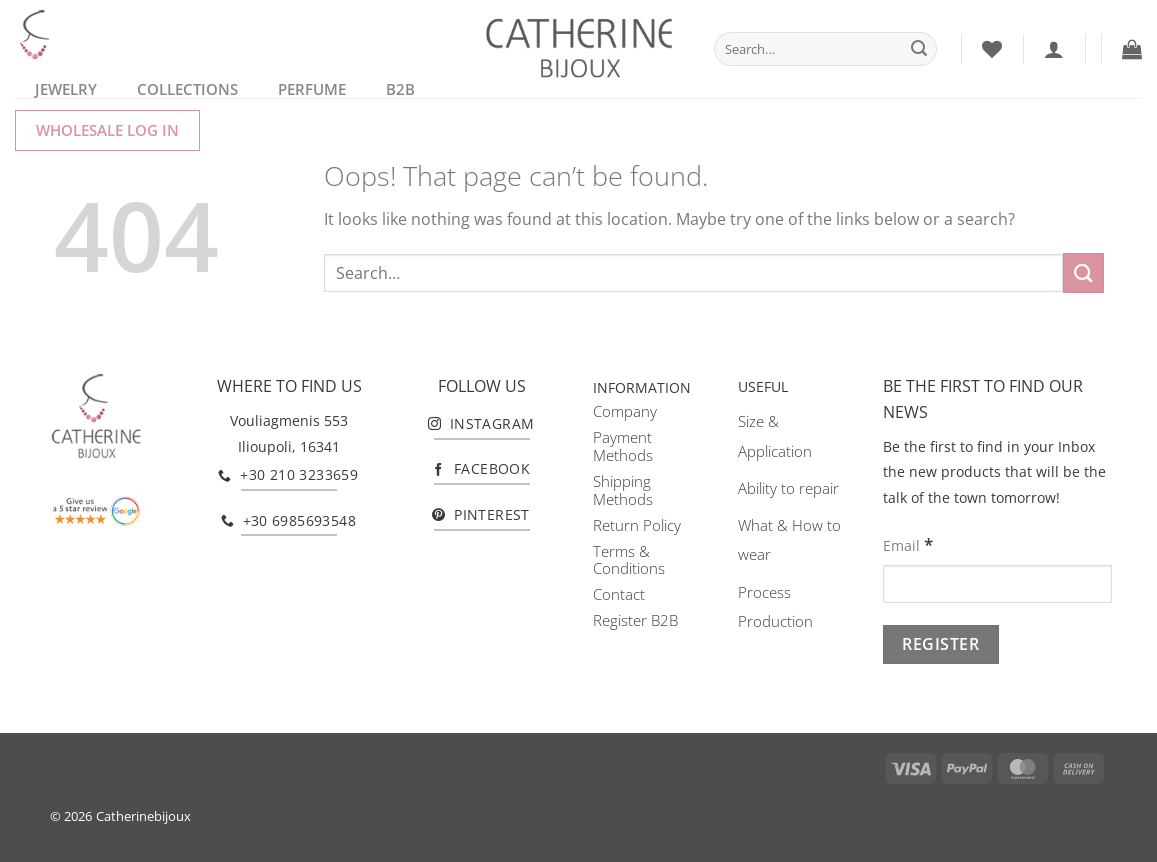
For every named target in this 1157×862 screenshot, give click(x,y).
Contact (619, 594)
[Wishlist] (992, 49)
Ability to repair (788, 488)
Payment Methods (623, 446)
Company (625, 411)
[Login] (1054, 49)
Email (908, 544)
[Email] (997, 584)
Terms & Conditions (629, 560)
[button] (1132, 49)
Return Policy (637, 525)
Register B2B (635, 620)
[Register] (941, 644)
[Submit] (919, 49)
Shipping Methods (623, 490)
